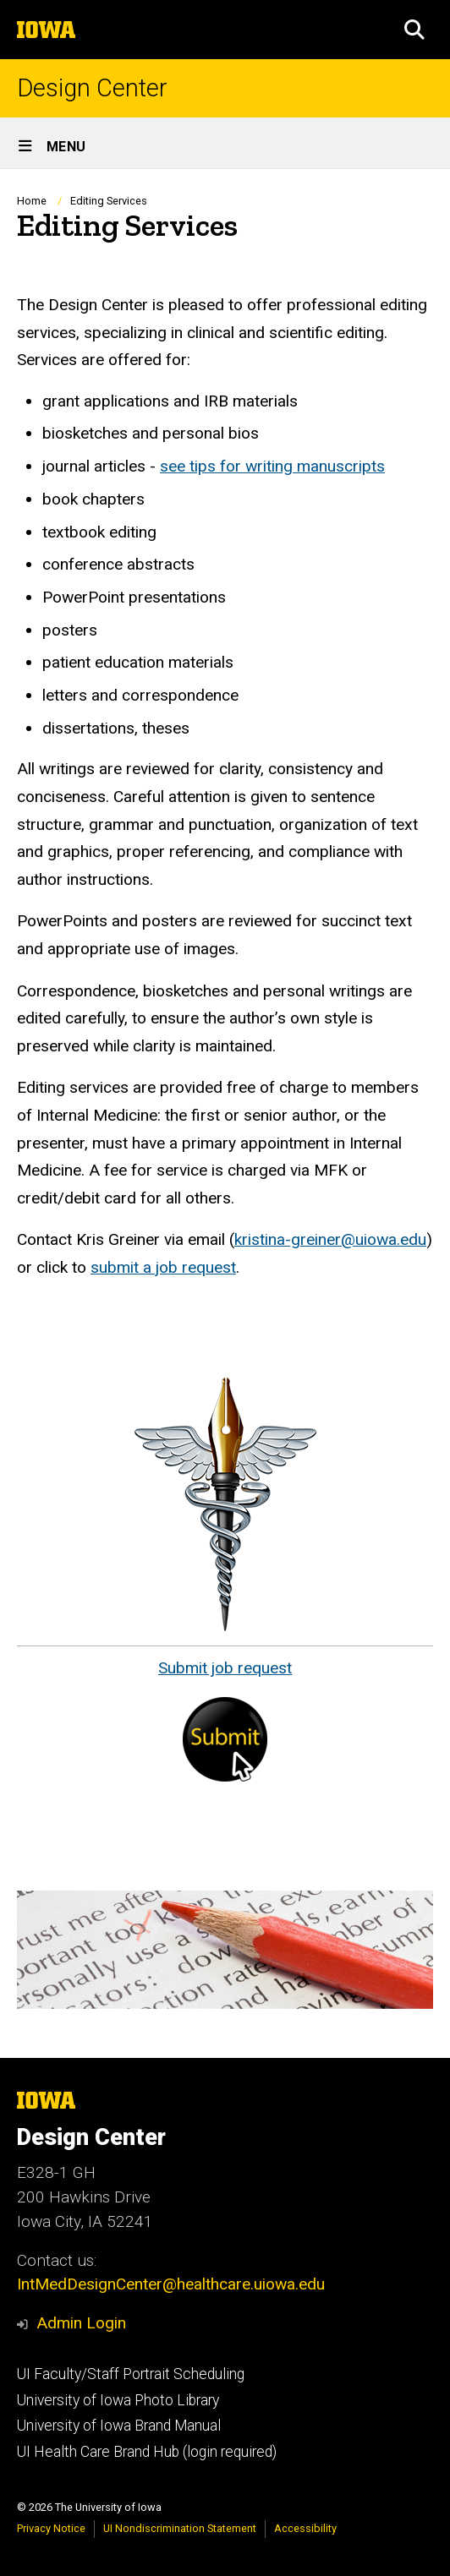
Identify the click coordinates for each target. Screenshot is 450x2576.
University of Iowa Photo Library (118, 2400)
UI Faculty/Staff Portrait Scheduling (130, 2374)
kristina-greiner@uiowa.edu (330, 1239)
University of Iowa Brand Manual (119, 2425)
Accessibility (305, 2528)
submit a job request (163, 1267)
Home (32, 200)
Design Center (92, 88)
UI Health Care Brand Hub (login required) (147, 2451)
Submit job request (225, 1668)
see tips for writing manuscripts (272, 466)
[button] (414, 29)
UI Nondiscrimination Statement (179, 2528)
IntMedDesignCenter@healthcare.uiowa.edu (171, 2284)
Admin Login (81, 2323)
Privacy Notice (51, 2528)
